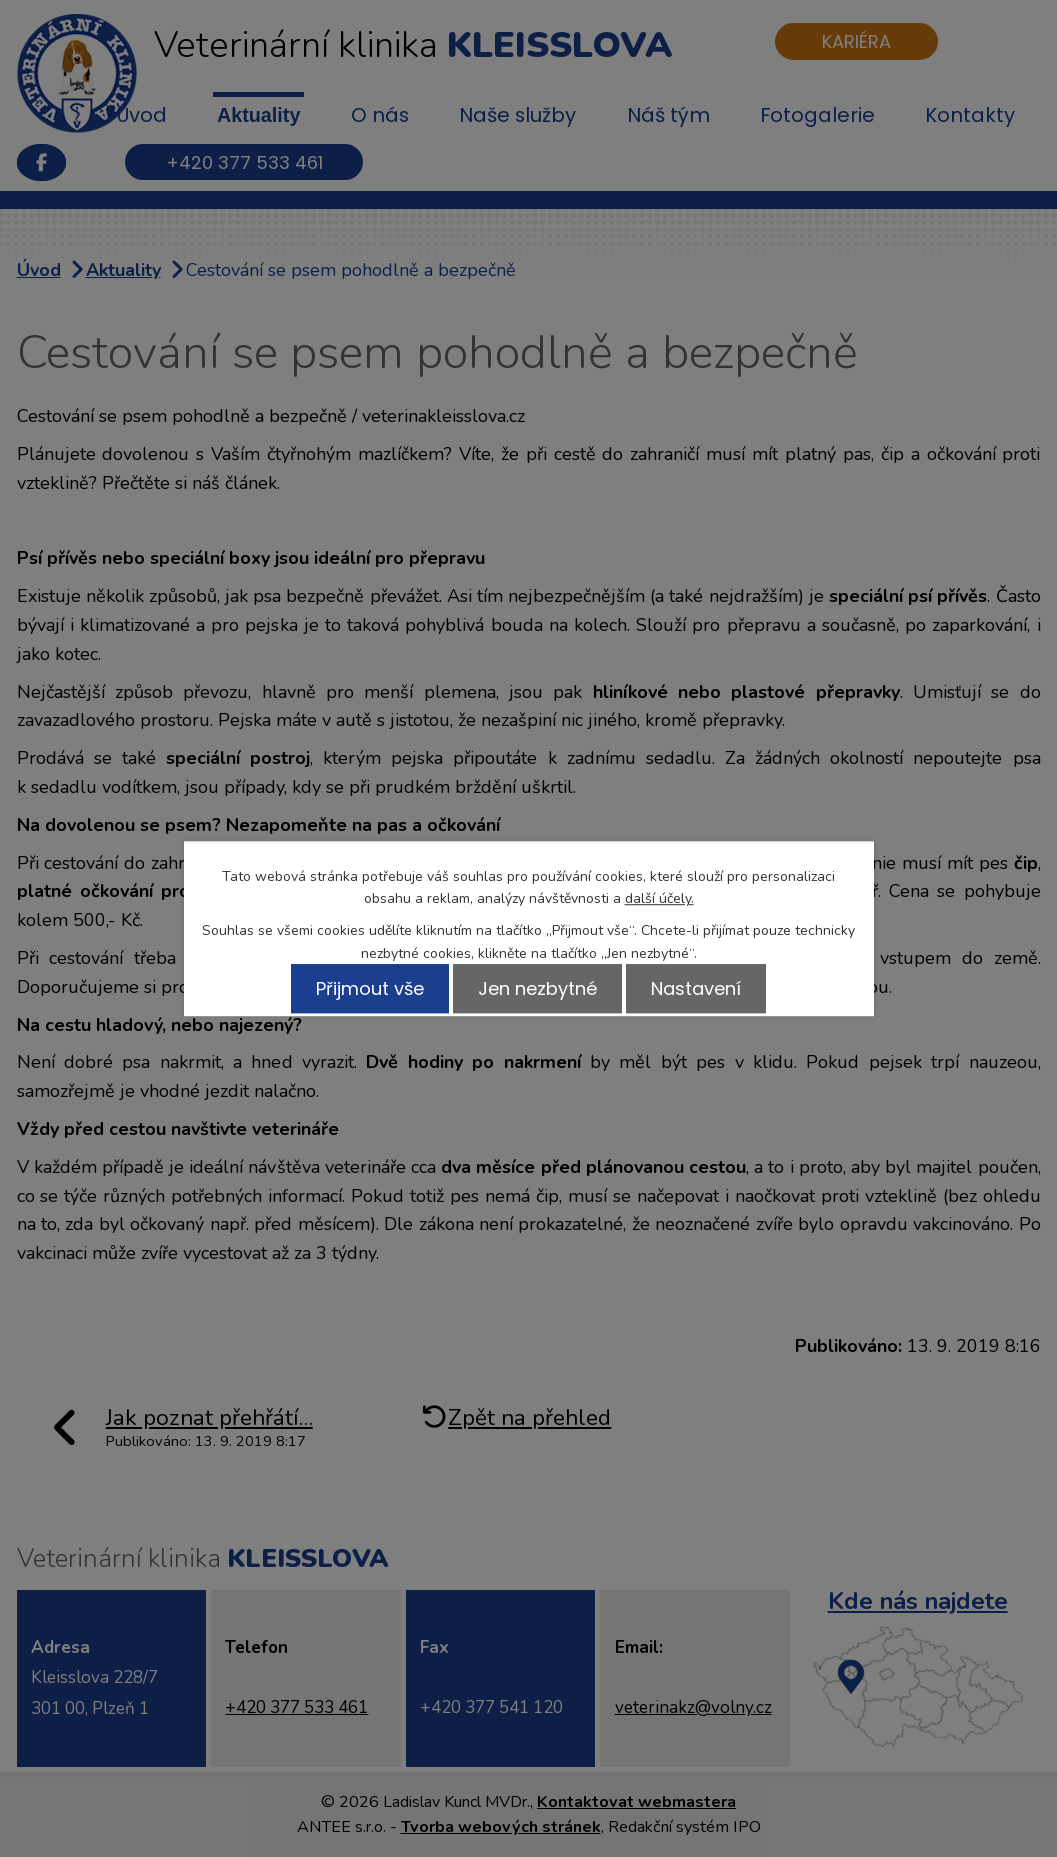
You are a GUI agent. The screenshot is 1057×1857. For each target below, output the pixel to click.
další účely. (659, 898)
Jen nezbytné (537, 988)
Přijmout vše (362, 988)
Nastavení (704, 988)
